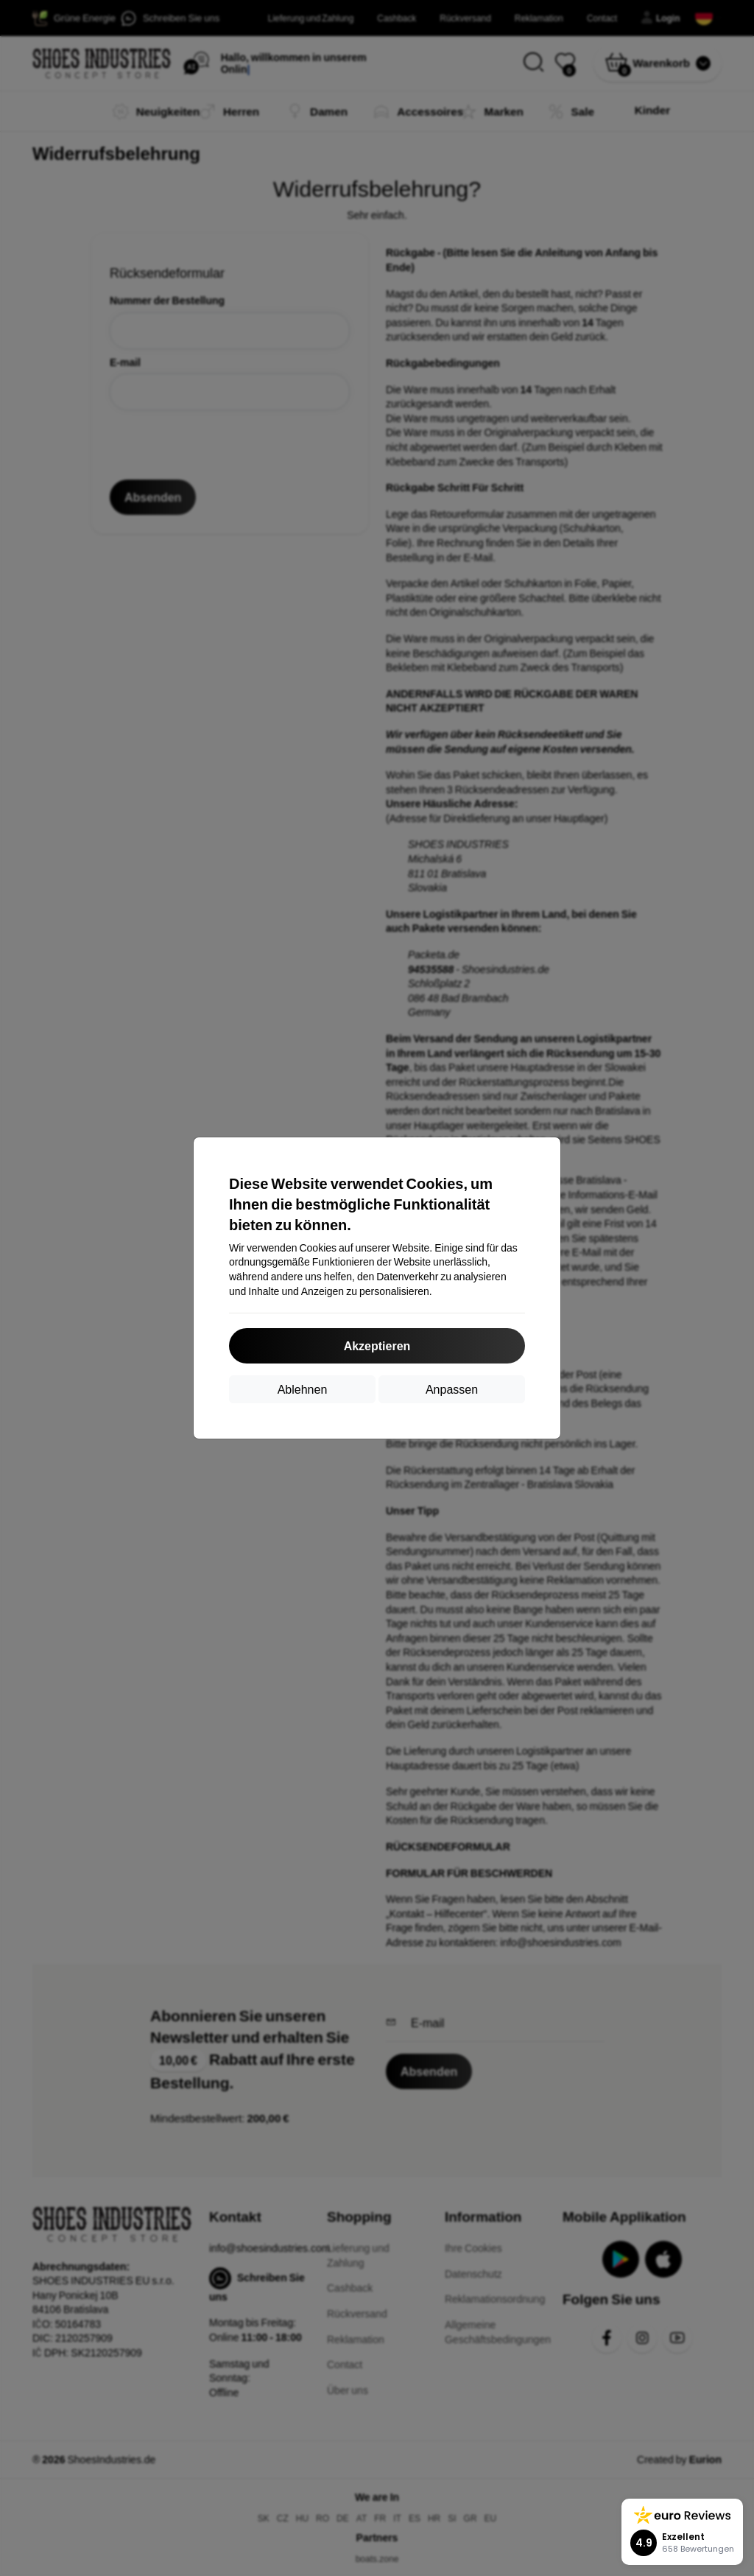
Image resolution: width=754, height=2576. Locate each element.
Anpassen (452, 1389)
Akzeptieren (377, 1345)
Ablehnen (303, 1389)
